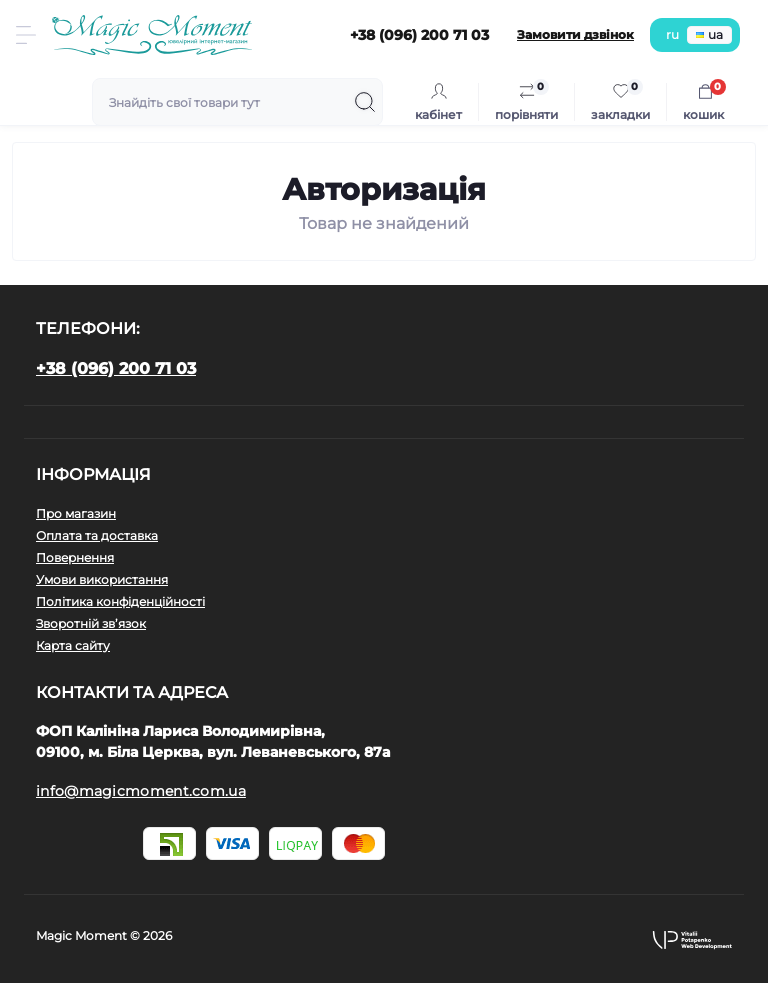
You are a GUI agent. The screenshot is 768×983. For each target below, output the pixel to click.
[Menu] (26, 35)
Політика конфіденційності (120, 601)
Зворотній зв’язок (91, 623)
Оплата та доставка (97, 535)
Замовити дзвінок (575, 34)
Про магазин (76, 513)
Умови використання (102, 579)
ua (709, 34)
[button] (692, 939)
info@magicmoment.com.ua (141, 791)
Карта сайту (73, 645)
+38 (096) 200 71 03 (116, 368)
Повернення (75, 557)
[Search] (365, 102)
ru (672, 34)
